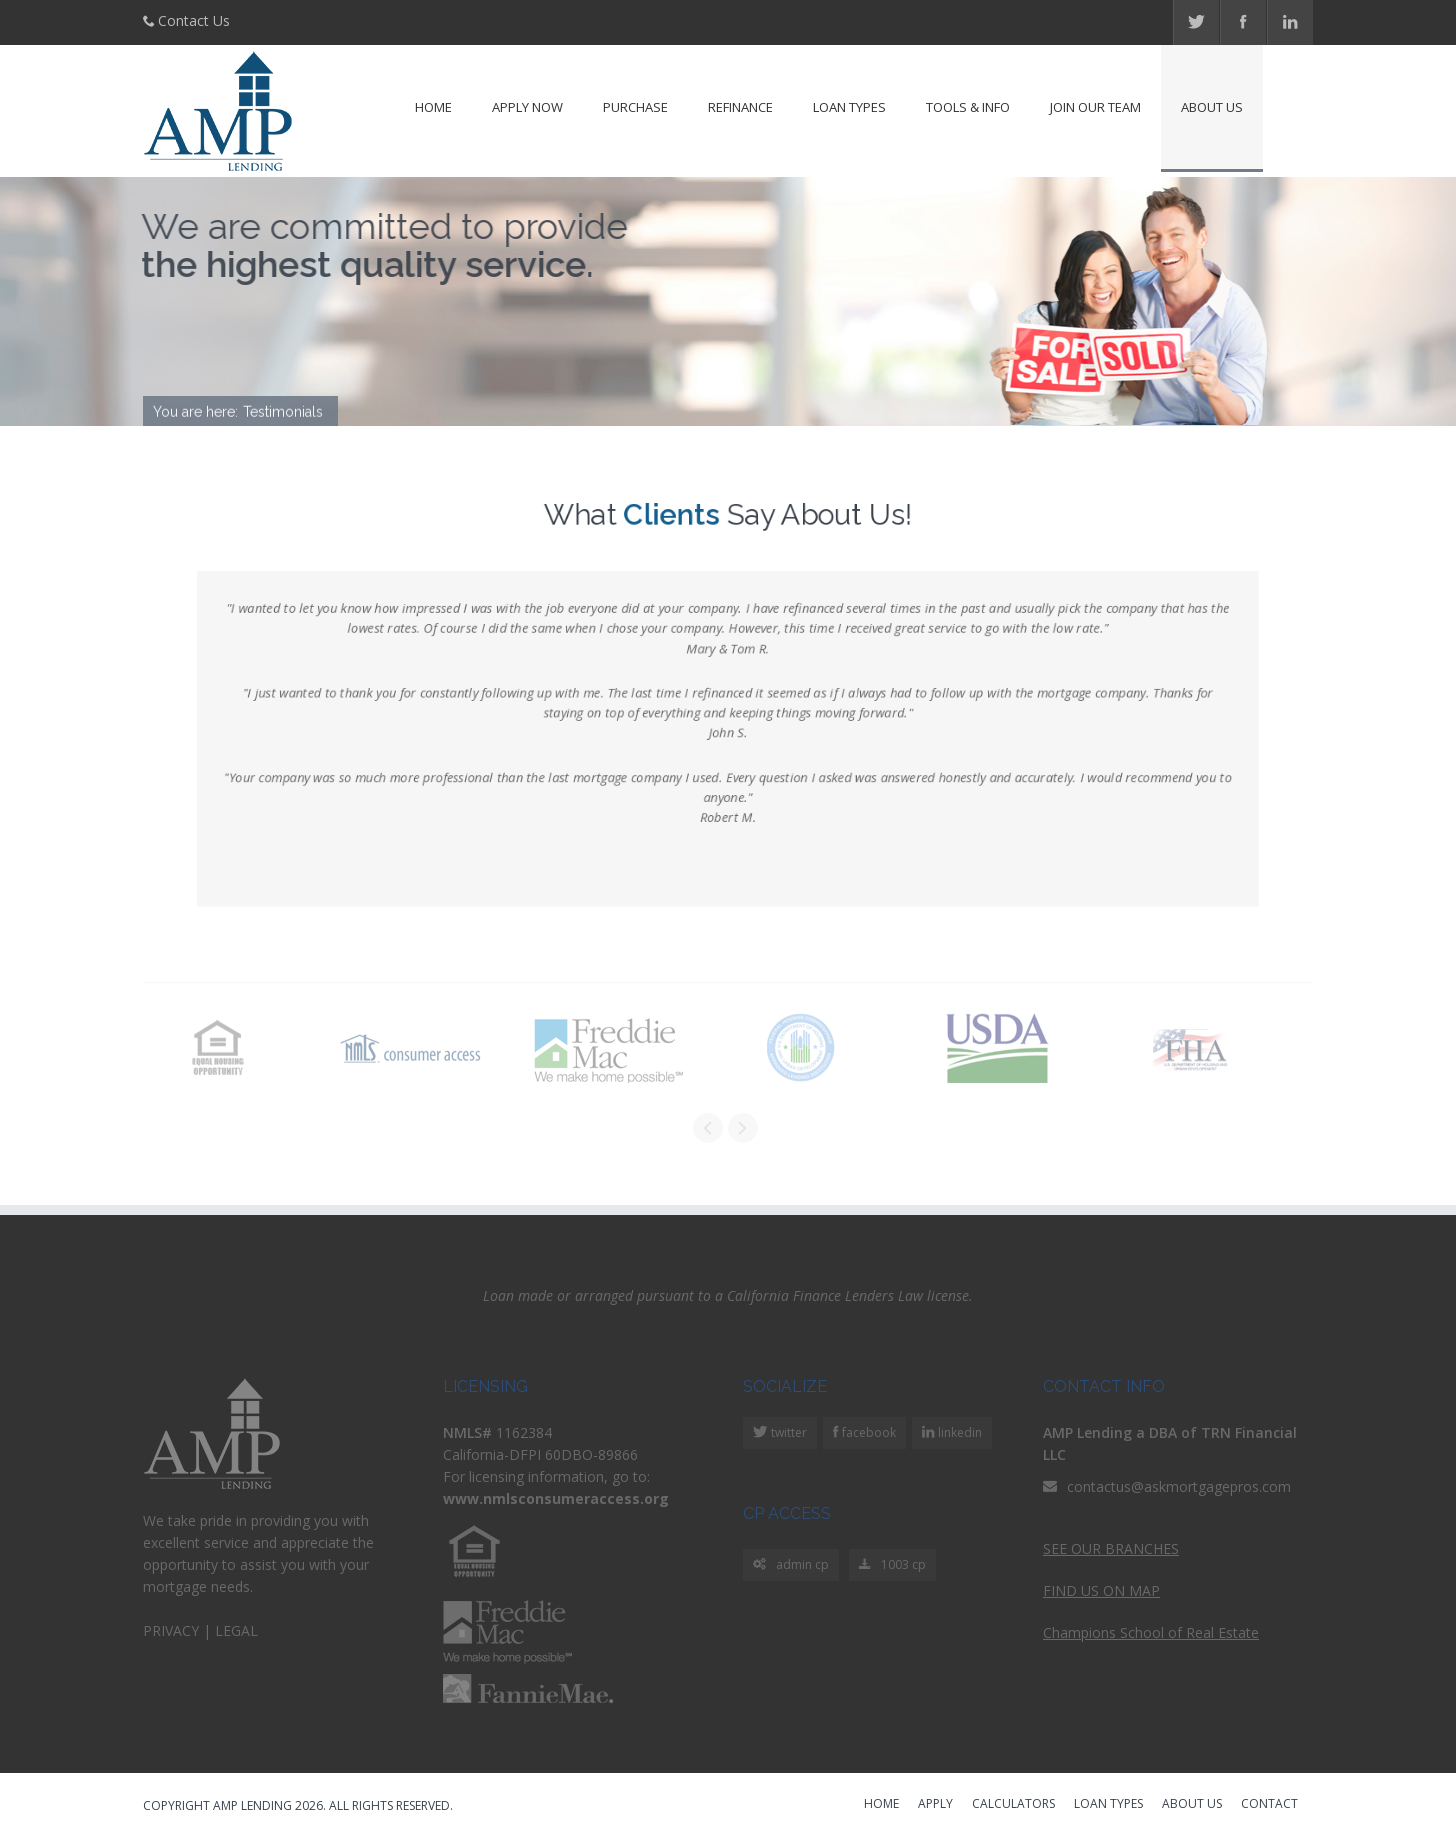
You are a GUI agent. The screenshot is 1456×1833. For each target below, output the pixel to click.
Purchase (635, 107)
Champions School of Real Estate (1151, 1632)
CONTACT (1269, 1805)
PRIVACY (171, 1630)
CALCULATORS (1013, 1805)
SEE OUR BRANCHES (1111, 1548)
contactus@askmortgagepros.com (1179, 1486)
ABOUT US (1192, 1805)
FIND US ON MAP (1101, 1590)
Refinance (740, 107)
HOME (881, 1805)
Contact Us (194, 20)
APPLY (935, 1805)
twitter (787, 1432)
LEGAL (236, 1630)
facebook (867, 1432)
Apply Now (527, 107)
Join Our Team (1095, 107)
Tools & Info (968, 107)
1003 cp (892, 1565)
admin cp (791, 1565)
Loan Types (849, 107)
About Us (1212, 107)
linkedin (958, 1432)
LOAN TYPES (1108, 1805)
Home (433, 107)
